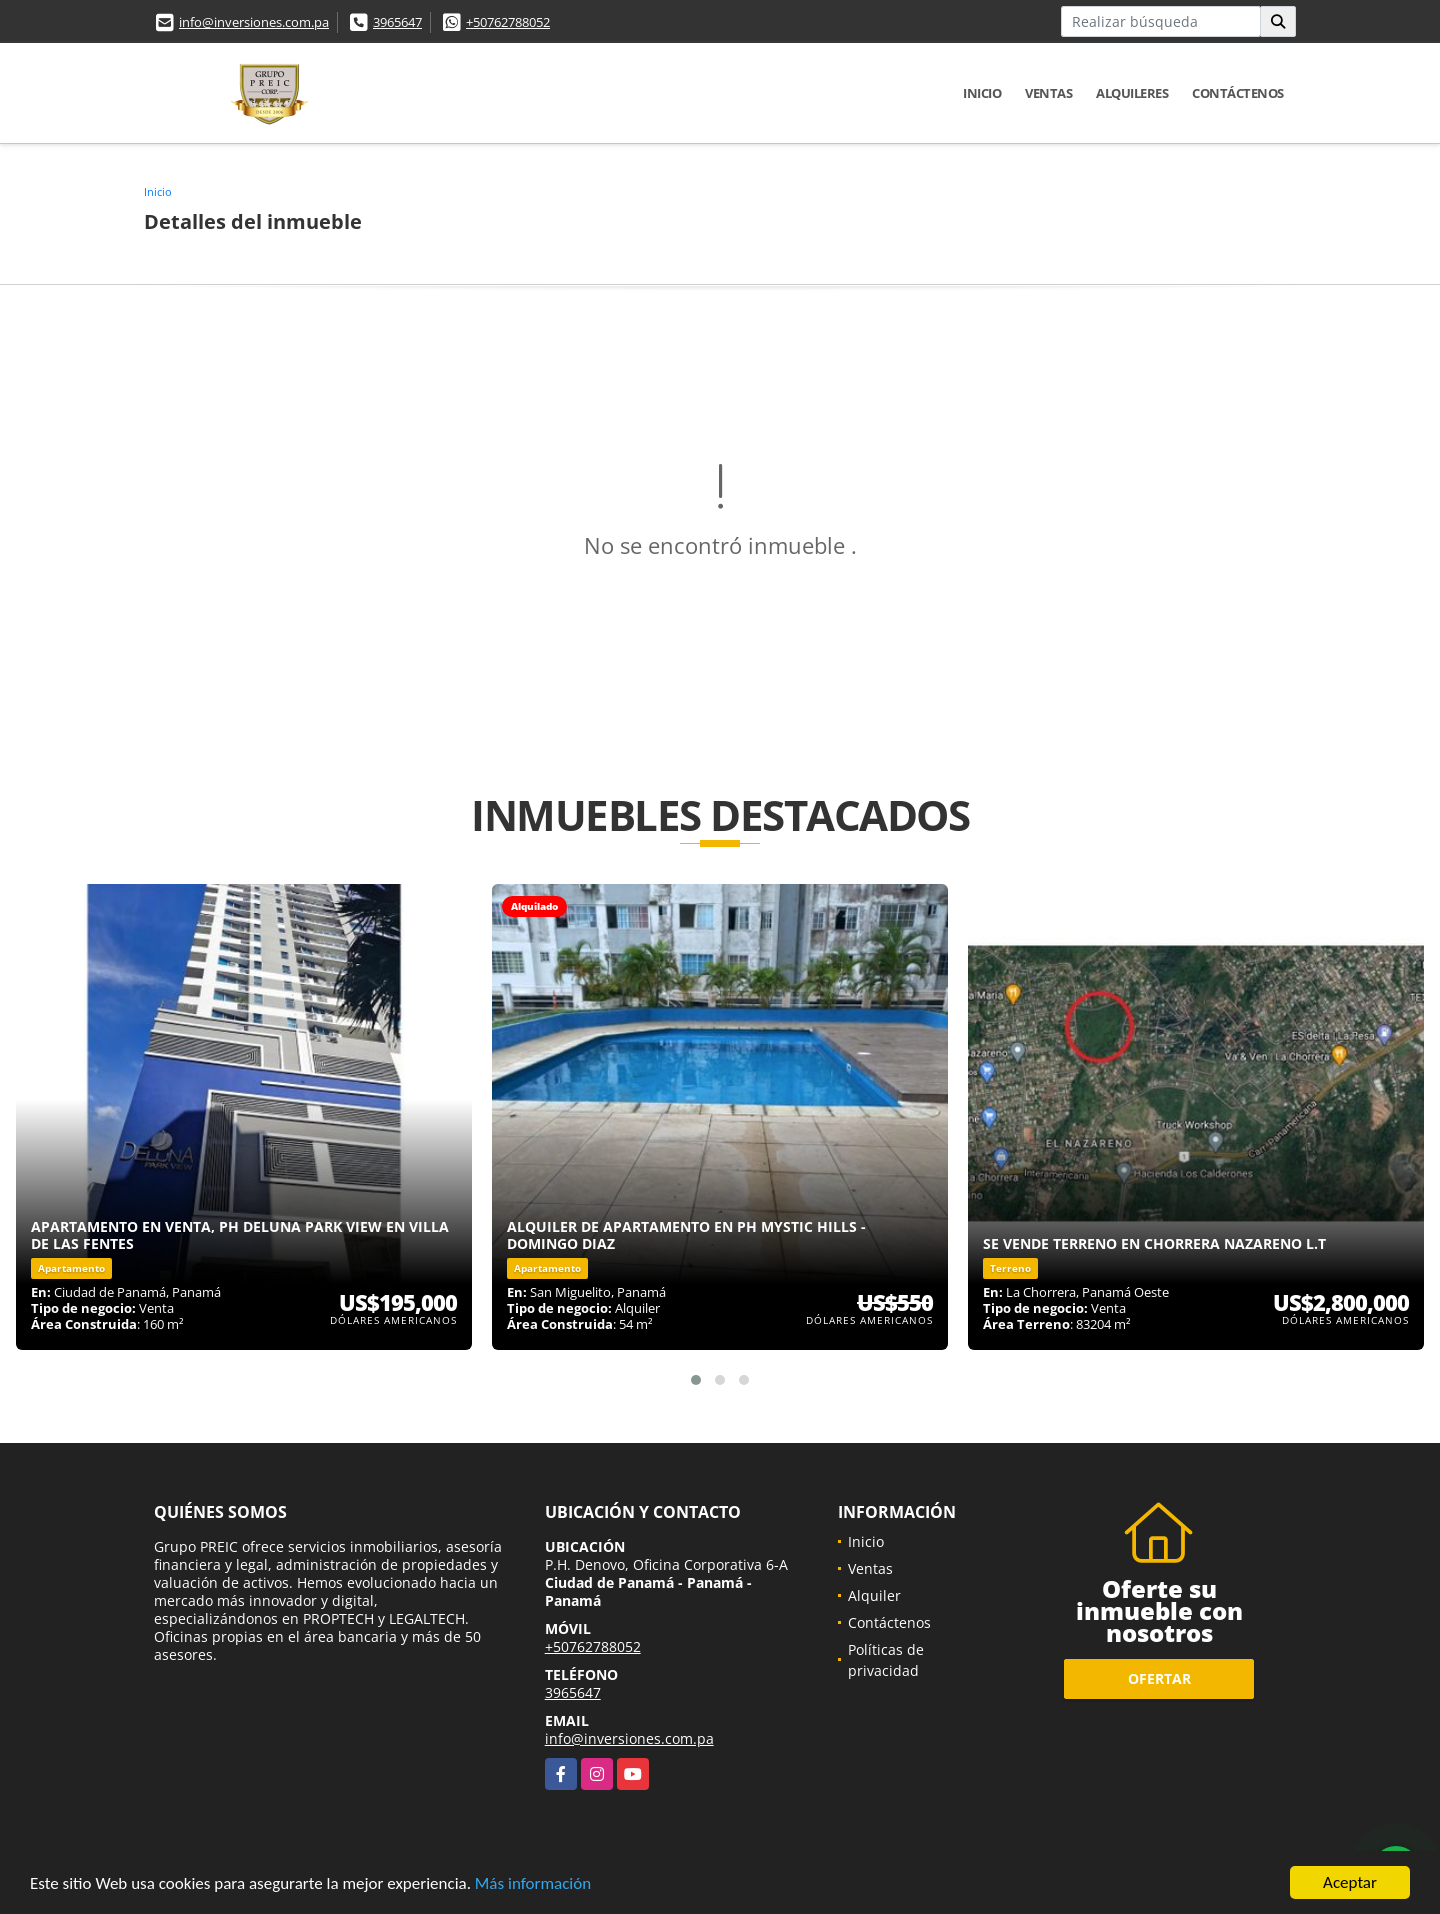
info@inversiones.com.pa (254, 22)
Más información (533, 1885)
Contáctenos (1238, 93)
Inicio (982, 93)
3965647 (397, 22)
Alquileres (1132, 93)
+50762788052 (508, 22)
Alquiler (874, 1595)
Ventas (1048, 93)
